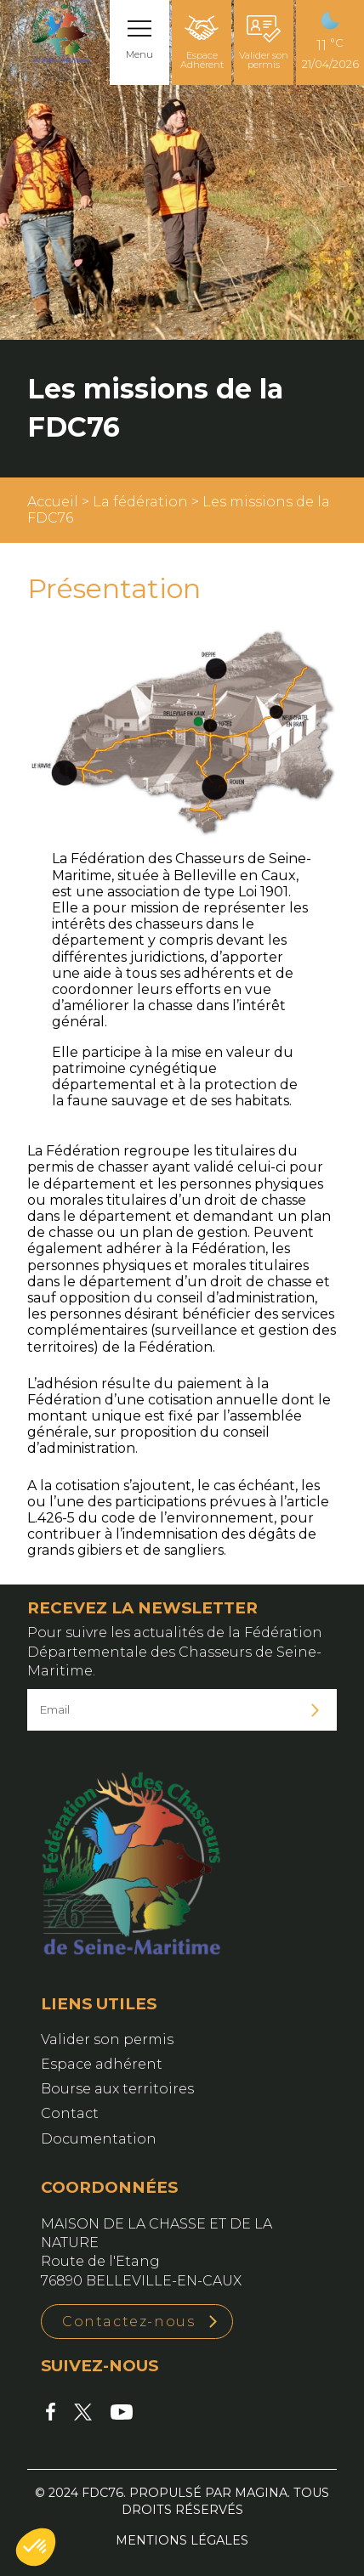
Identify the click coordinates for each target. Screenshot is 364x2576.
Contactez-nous (128, 2321)
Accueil (52, 502)
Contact (70, 2113)
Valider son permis (263, 43)
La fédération (140, 502)
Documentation (98, 2139)
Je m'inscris (315, 1710)
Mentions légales (182, 2540)
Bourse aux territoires (117, 2089)
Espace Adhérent (202, 43)
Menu (139, 54)
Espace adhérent (101, 2064)
